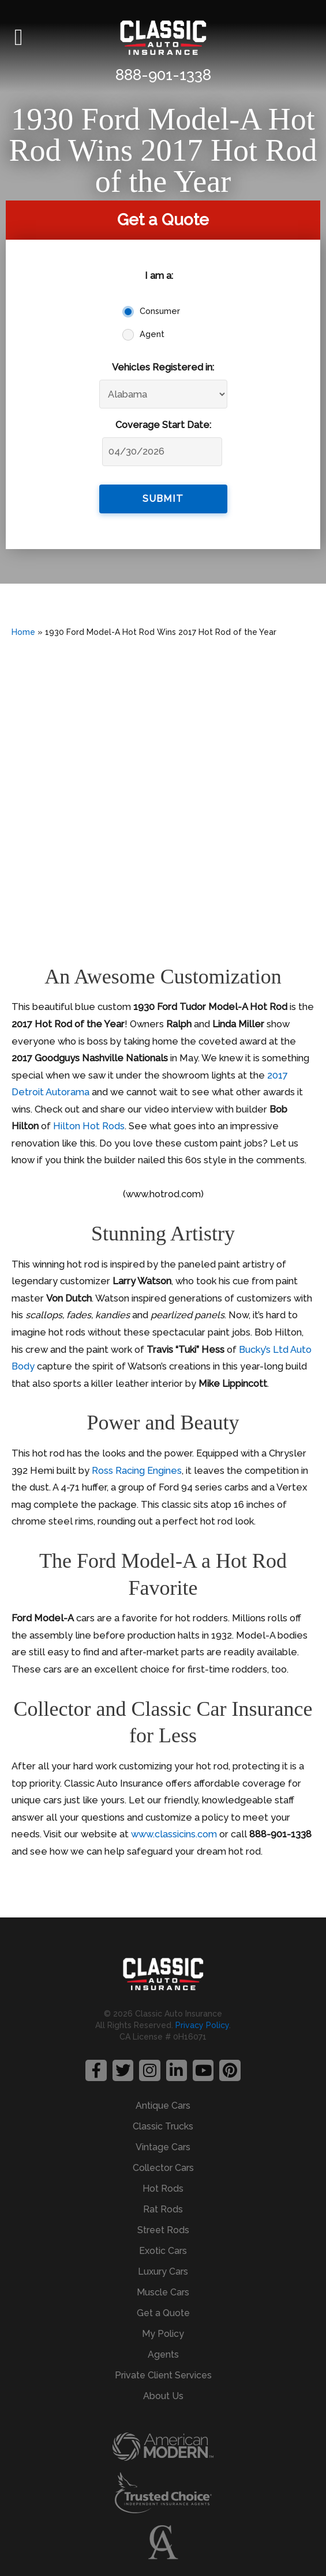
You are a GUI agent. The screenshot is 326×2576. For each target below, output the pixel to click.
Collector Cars (163, 2167)
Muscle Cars (163, 2292)
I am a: (159, 275)
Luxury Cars (163, 2271)
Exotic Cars (163, 2250)
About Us (163, 2395)
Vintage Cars (163, 2147)
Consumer (160, 311)
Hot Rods (163, 2188)
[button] (19, 37)
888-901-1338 (163, 75)
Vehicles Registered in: (163, 367)
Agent (152, 334)
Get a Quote (163, 2313)
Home (23, 632)
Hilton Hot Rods (89, 1126)
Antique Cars (163, 2105)
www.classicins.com (174, 1834)
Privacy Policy (202, 2025)
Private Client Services (163, 2375)
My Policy (163, 2333)
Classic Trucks (163, 2126)
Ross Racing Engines (137, 1470)
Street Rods (163, 2230)
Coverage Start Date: (163, 424)
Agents (163, 2354)
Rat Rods (163, 2209)
